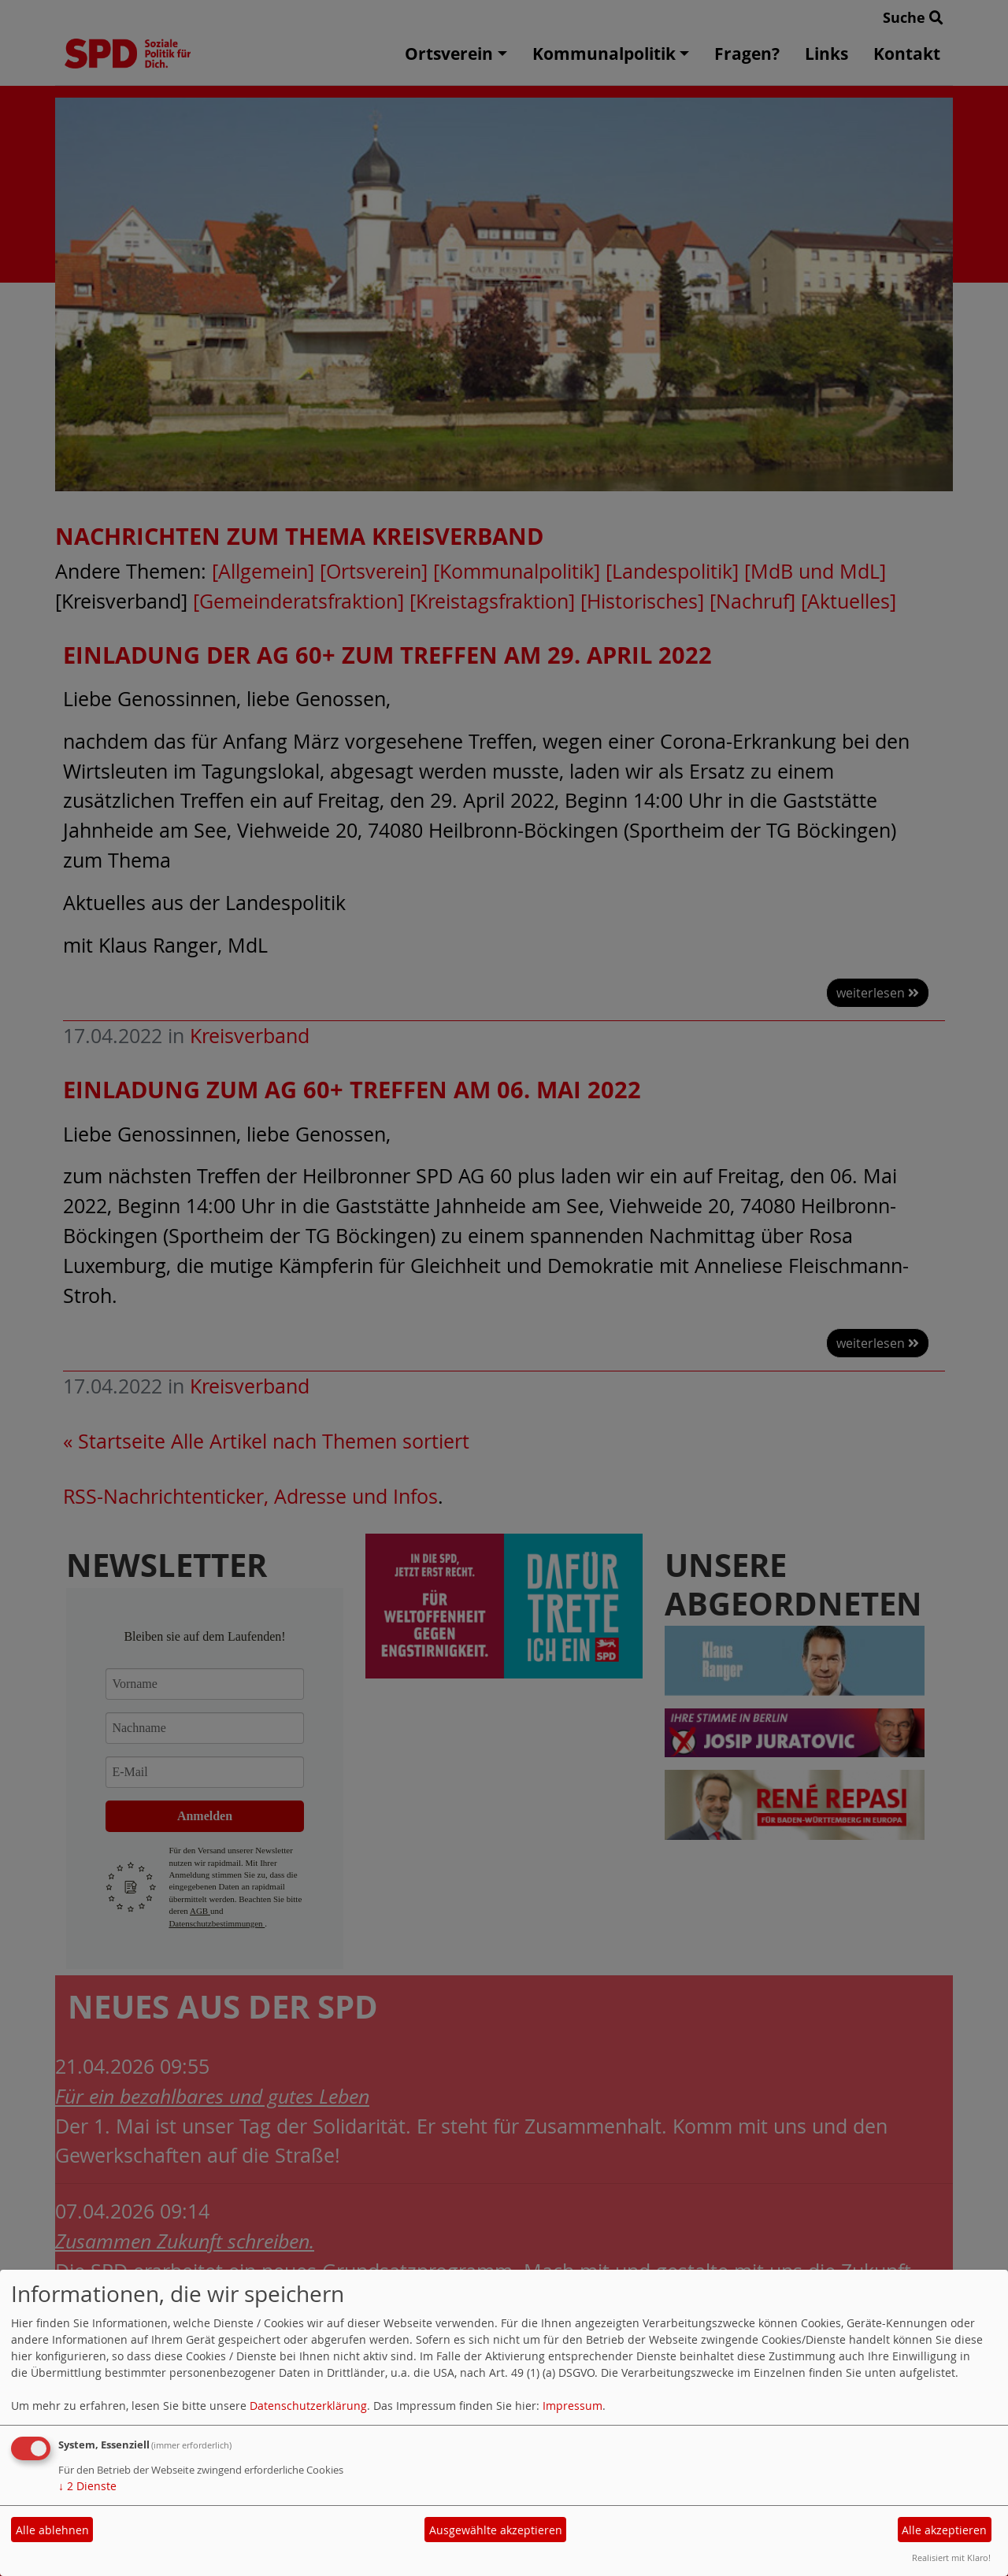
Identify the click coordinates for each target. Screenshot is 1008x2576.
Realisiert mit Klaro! (951, 2557)
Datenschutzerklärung (308, 2405)
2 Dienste (87, 2485)
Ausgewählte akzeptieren (495, 2529)
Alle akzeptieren (944, 2529)
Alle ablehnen (52, 2529)
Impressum (572, 2405)
